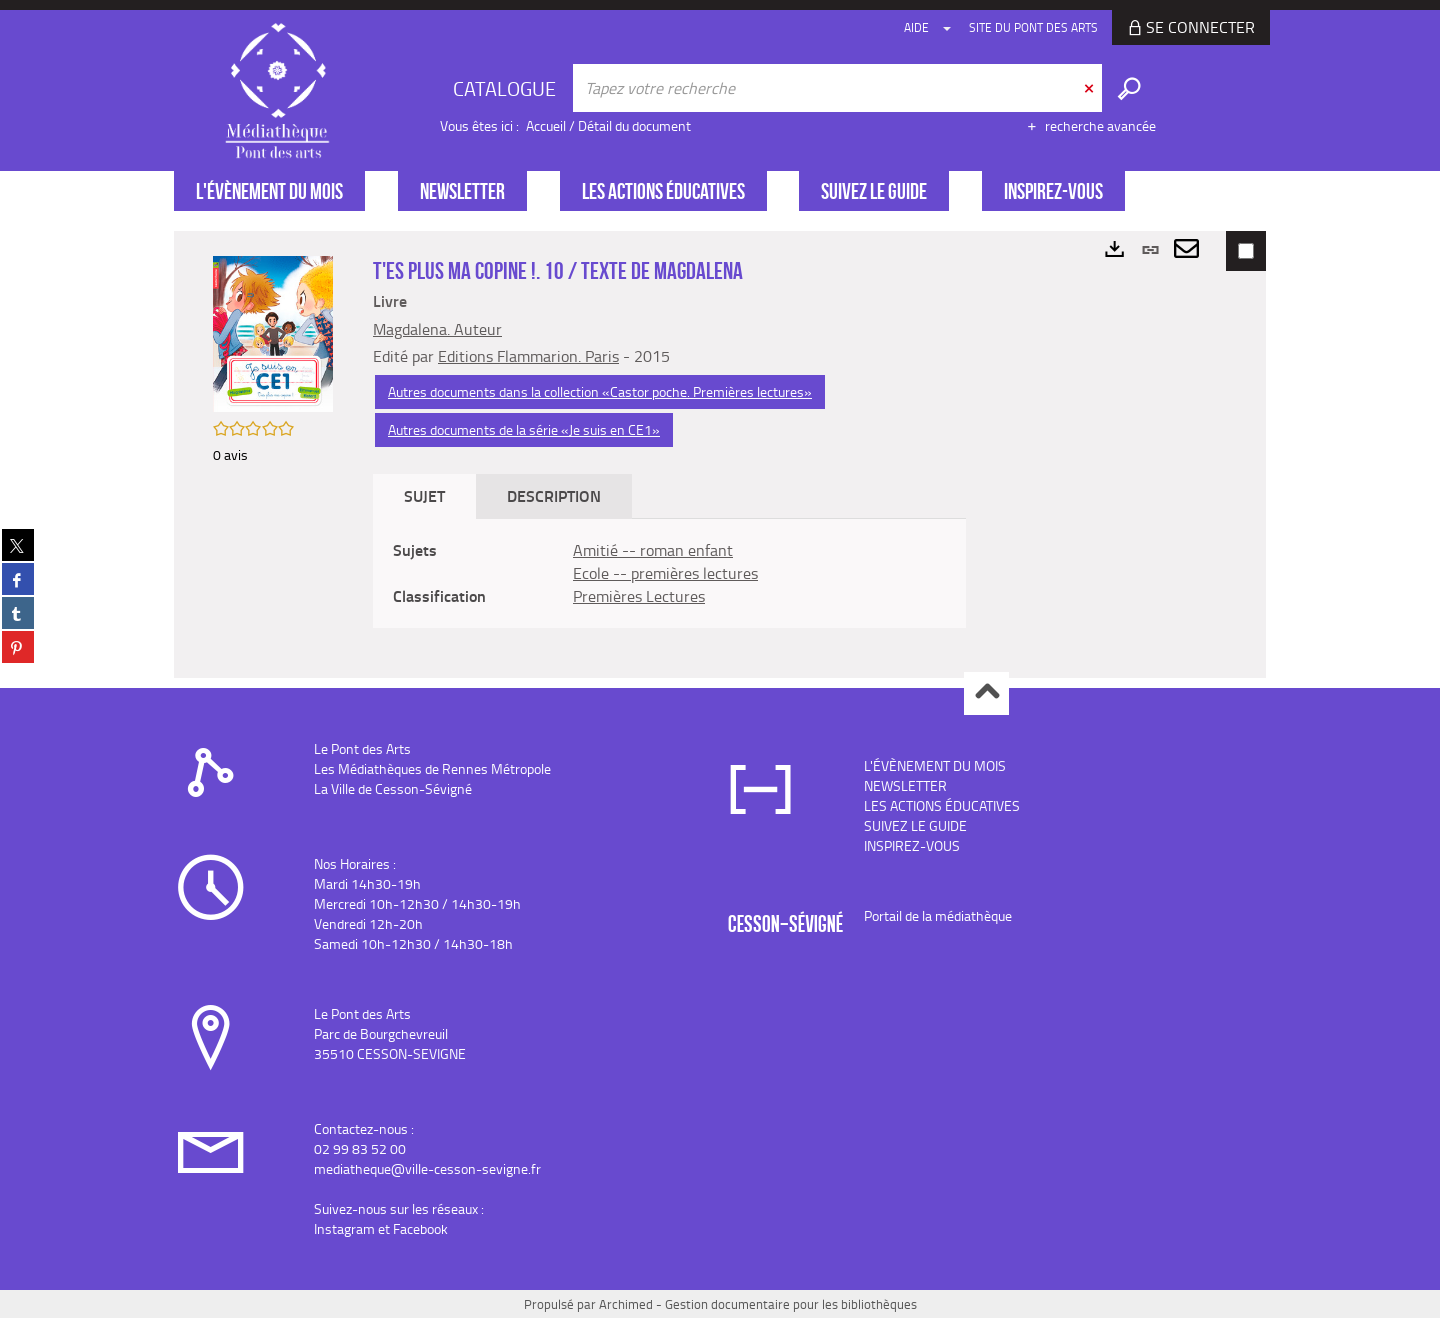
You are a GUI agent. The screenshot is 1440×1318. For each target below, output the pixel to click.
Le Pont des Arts (362, 748)
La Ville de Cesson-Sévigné (393, 788)
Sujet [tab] (424, 495)
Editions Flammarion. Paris (528, 356)
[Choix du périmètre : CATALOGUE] (507, 88)
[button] (273, 332)
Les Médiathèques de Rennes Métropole (432, 768)
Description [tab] (554, 495)
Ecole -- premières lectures (665, 573)
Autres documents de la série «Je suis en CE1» (524, 429)
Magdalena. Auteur (437, 329)
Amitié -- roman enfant (653, 550)
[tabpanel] (669, 573)
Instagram (344, 1228)
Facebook (420, 1228)
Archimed (626, 1304)
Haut (986, 693)
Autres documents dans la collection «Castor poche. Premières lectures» (600, 391)
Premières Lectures (639, 596)
